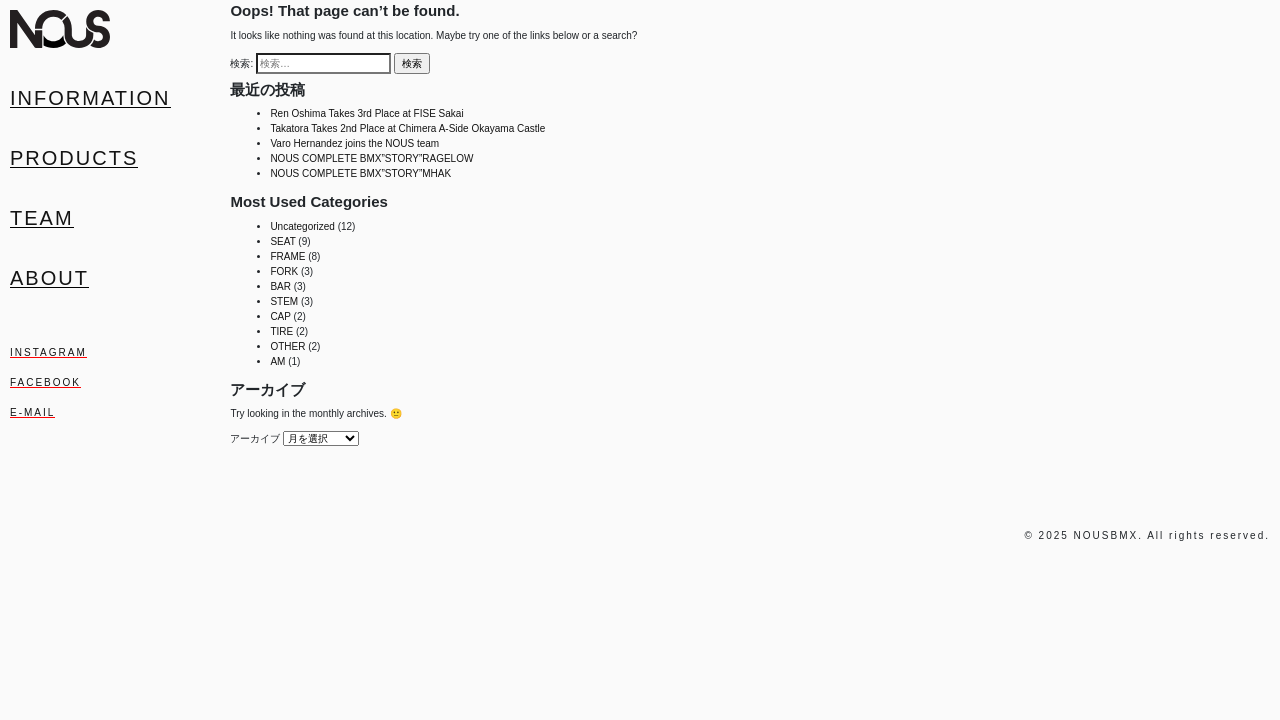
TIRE (281, 331)
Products (74, 158)
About (49, 278)
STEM (284, 301)
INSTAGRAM (48, 353)
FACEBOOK (45, 383)
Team (42, 218)
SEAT (282, 241)
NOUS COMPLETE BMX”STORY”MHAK (360, 173)
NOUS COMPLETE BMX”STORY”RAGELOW (371, 158)
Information (90, 98)
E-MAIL (32, 413)
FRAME (287, 256)
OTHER (287, 346)
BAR (280, 286)
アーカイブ (255, 438)
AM (277, 361)
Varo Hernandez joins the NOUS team (354, 143)
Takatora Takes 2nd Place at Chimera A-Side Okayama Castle (407, 128)
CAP (280, 316)
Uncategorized (302, 226)
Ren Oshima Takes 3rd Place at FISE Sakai (366, 113)
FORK (284, 271)
